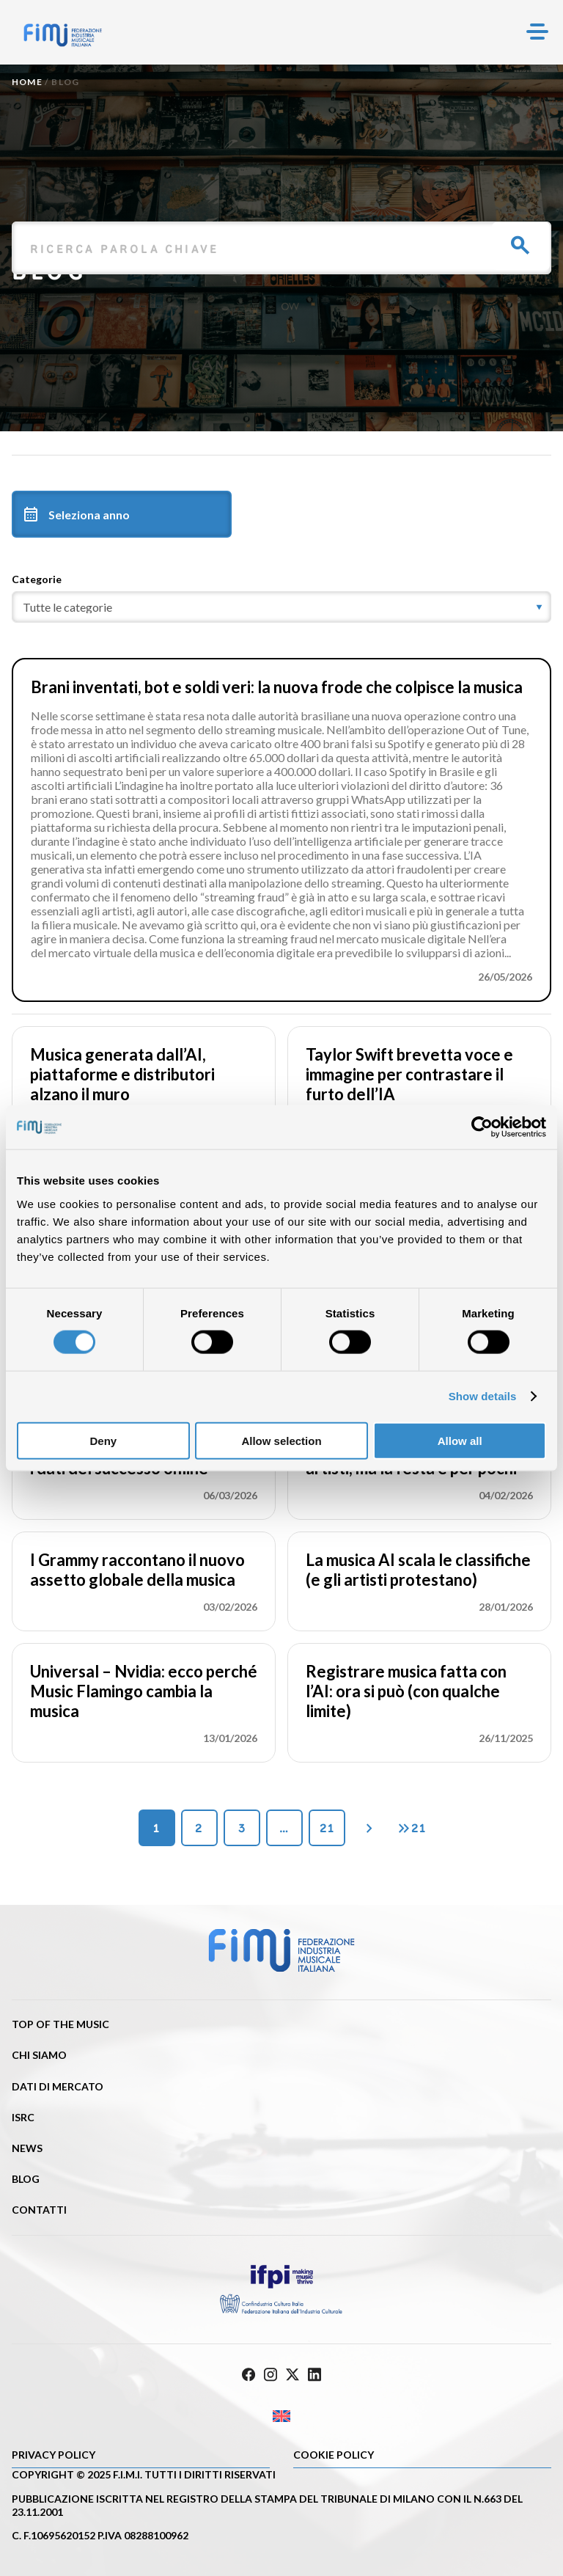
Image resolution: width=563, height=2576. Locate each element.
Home (27, 81)
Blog (26, 2179)
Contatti (39, 2209)
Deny (103, 1440)
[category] (281, 607)
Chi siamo (39, 2055)
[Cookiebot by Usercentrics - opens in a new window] (482, 1127)
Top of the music (60, 2024)
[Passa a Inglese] (281, 2416)
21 (327, 1828)
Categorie (37, 579)
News (27, 2148)
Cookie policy (333, 2454)
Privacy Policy (53, 2454)
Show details (483, 1396)
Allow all (460, 1440)
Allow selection (281, 1440)
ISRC (23, 2117)
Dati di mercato (57, 2086)
